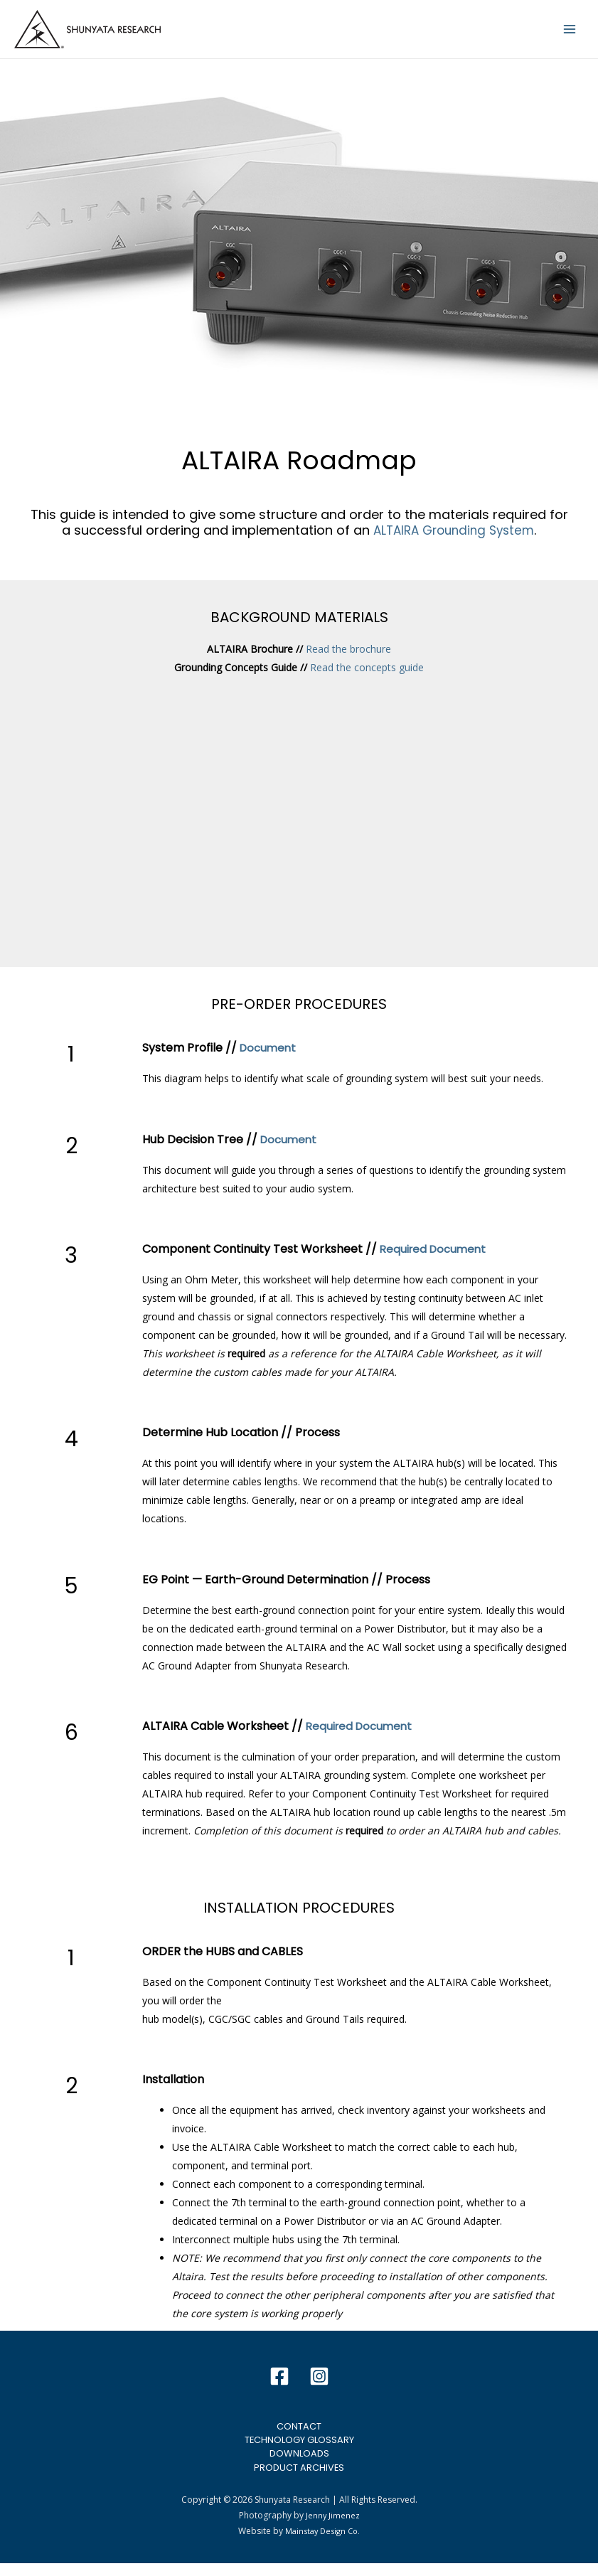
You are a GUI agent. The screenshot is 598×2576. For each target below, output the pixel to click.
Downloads (299, 2464)
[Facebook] (279, 2385)
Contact (299, 2434)
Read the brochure (348, 657)
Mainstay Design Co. (322, 2544)
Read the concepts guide (367, 676)
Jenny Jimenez (332, 2529)
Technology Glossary (299, 2449)
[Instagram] (319, 2385)
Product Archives (299, 2479)
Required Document (435, 1257)
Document (269, 1056)
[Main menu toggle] (569, 33)
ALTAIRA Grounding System (454, 538)
